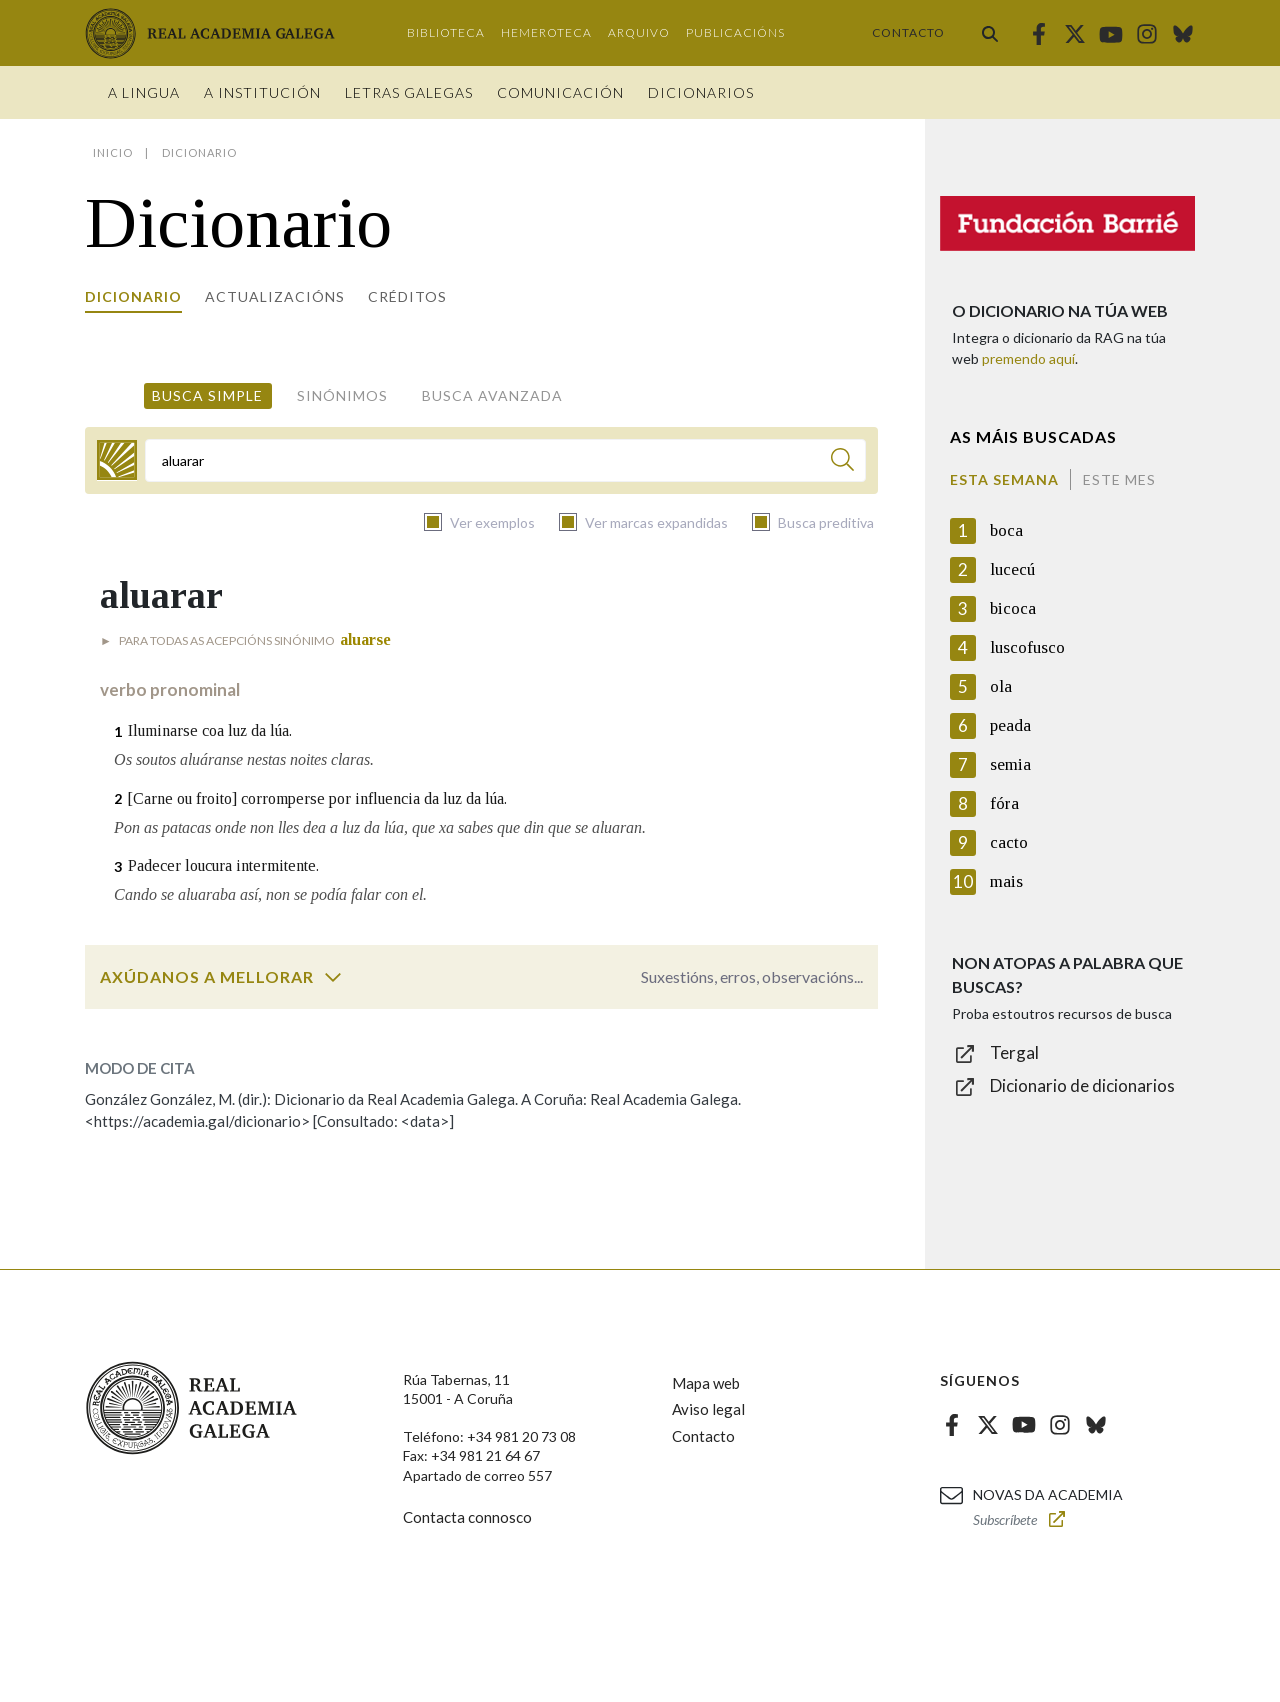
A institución (262, 92)
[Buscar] (842, 462)
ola (1001, 686)
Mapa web (706, 1383)
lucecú (1012, 569)
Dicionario (133, 296)
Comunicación (560, 92)
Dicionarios (701, 92)
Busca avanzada (492, 395)
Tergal (1014, 1052)
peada (1010, 725)
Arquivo (639, 32)
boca (1006, 530)
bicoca (1013, 608)
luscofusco (1027, 647)
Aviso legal (708, 1409)
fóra (1004, 803)
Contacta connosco (467, 1517)
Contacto (908, 32)
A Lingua (144, 92)
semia (1010, 764)
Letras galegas (409, 92)
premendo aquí (1028, 358)
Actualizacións (275, 296)
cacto (1009, 842)
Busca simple (207, 395)
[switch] (333, 977)
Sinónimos (342, 395)
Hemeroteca (546, 32)
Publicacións (735, 32)
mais (1006, 881)
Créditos (407, 296)
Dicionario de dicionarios (1082, 1085)
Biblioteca (446, 32)
